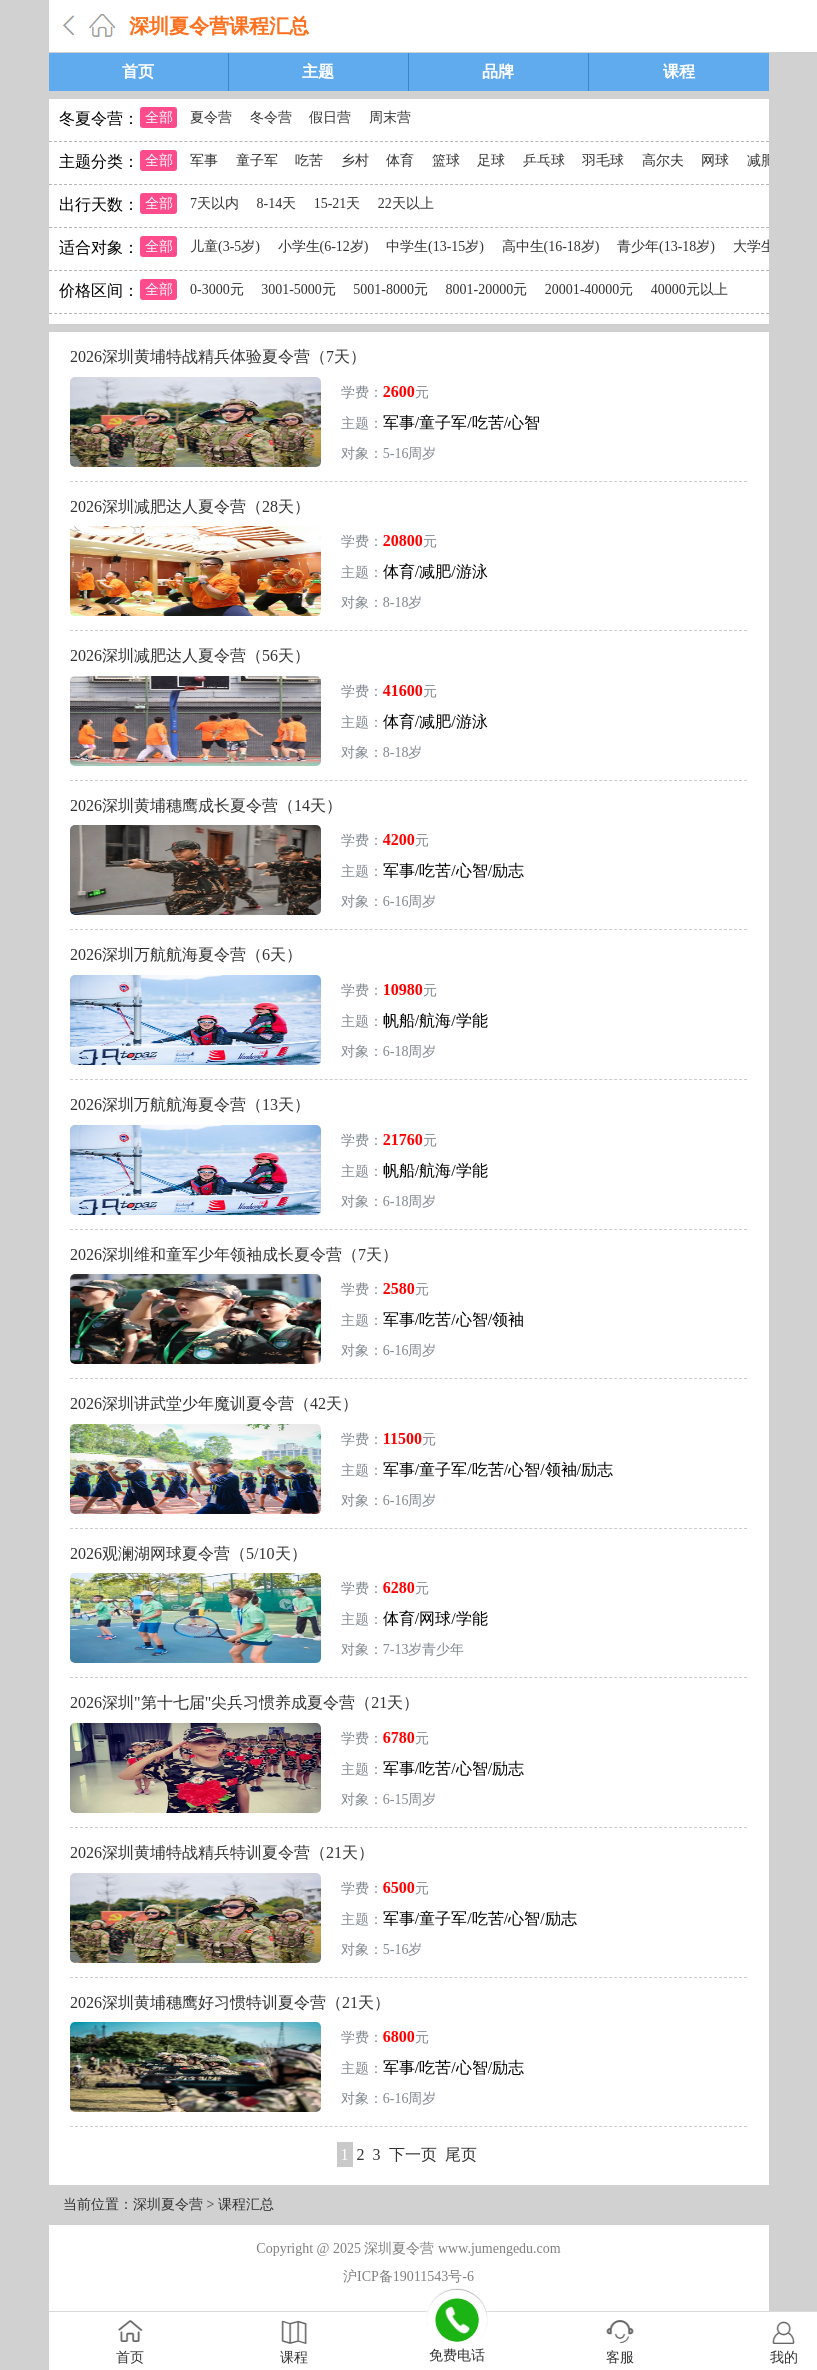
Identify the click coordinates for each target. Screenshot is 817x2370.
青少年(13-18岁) (666, 246)
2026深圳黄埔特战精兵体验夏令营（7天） (218, 356)
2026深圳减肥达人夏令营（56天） (190, 655)
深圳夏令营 (168, 2204)
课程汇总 (246, 2204)
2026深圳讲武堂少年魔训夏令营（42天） (214, 1403)
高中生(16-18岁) (551, 246)
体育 (400, 160)
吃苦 (309, 160)
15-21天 (337, 203)
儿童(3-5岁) (225, 246)
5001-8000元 (390, 289)
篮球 (446, 160)
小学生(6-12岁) (323, 246)
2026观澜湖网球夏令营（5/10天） (188, 1553)
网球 (715, 160)
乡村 (355, 160)
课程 (679, 71)
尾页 (461, 2154)
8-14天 (277, 203)
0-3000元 (217, 289)
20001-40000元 (589, 289)
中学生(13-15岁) (435, 246)
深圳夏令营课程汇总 (219, 26)
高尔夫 (663, 160)
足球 (491, 160)
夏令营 (211, 117)
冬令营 (271, 117)
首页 (138, 71)
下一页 (413, 2154)
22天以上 (406, 203)
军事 (204, 160)
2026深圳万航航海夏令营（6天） (186, 954)
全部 (159, 117)
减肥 (761, 160)
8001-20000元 (487, 289)
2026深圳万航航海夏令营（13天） (190, 1104)
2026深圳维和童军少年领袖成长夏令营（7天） (234, 1254)
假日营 (330, 117)
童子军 (257, 160)
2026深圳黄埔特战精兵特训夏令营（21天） (222, 1852)
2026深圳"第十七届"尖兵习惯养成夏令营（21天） (244, 1702)
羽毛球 (603, 160)
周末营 (390, 117)
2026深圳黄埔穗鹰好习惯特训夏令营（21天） (230, 2002)
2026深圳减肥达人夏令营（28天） (190, 506)
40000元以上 (689, 289)
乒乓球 (544, 160)
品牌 (498, 71)
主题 (318, 71)
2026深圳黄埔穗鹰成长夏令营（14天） (206, 805)
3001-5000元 (298, 289)
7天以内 (214, 203)
